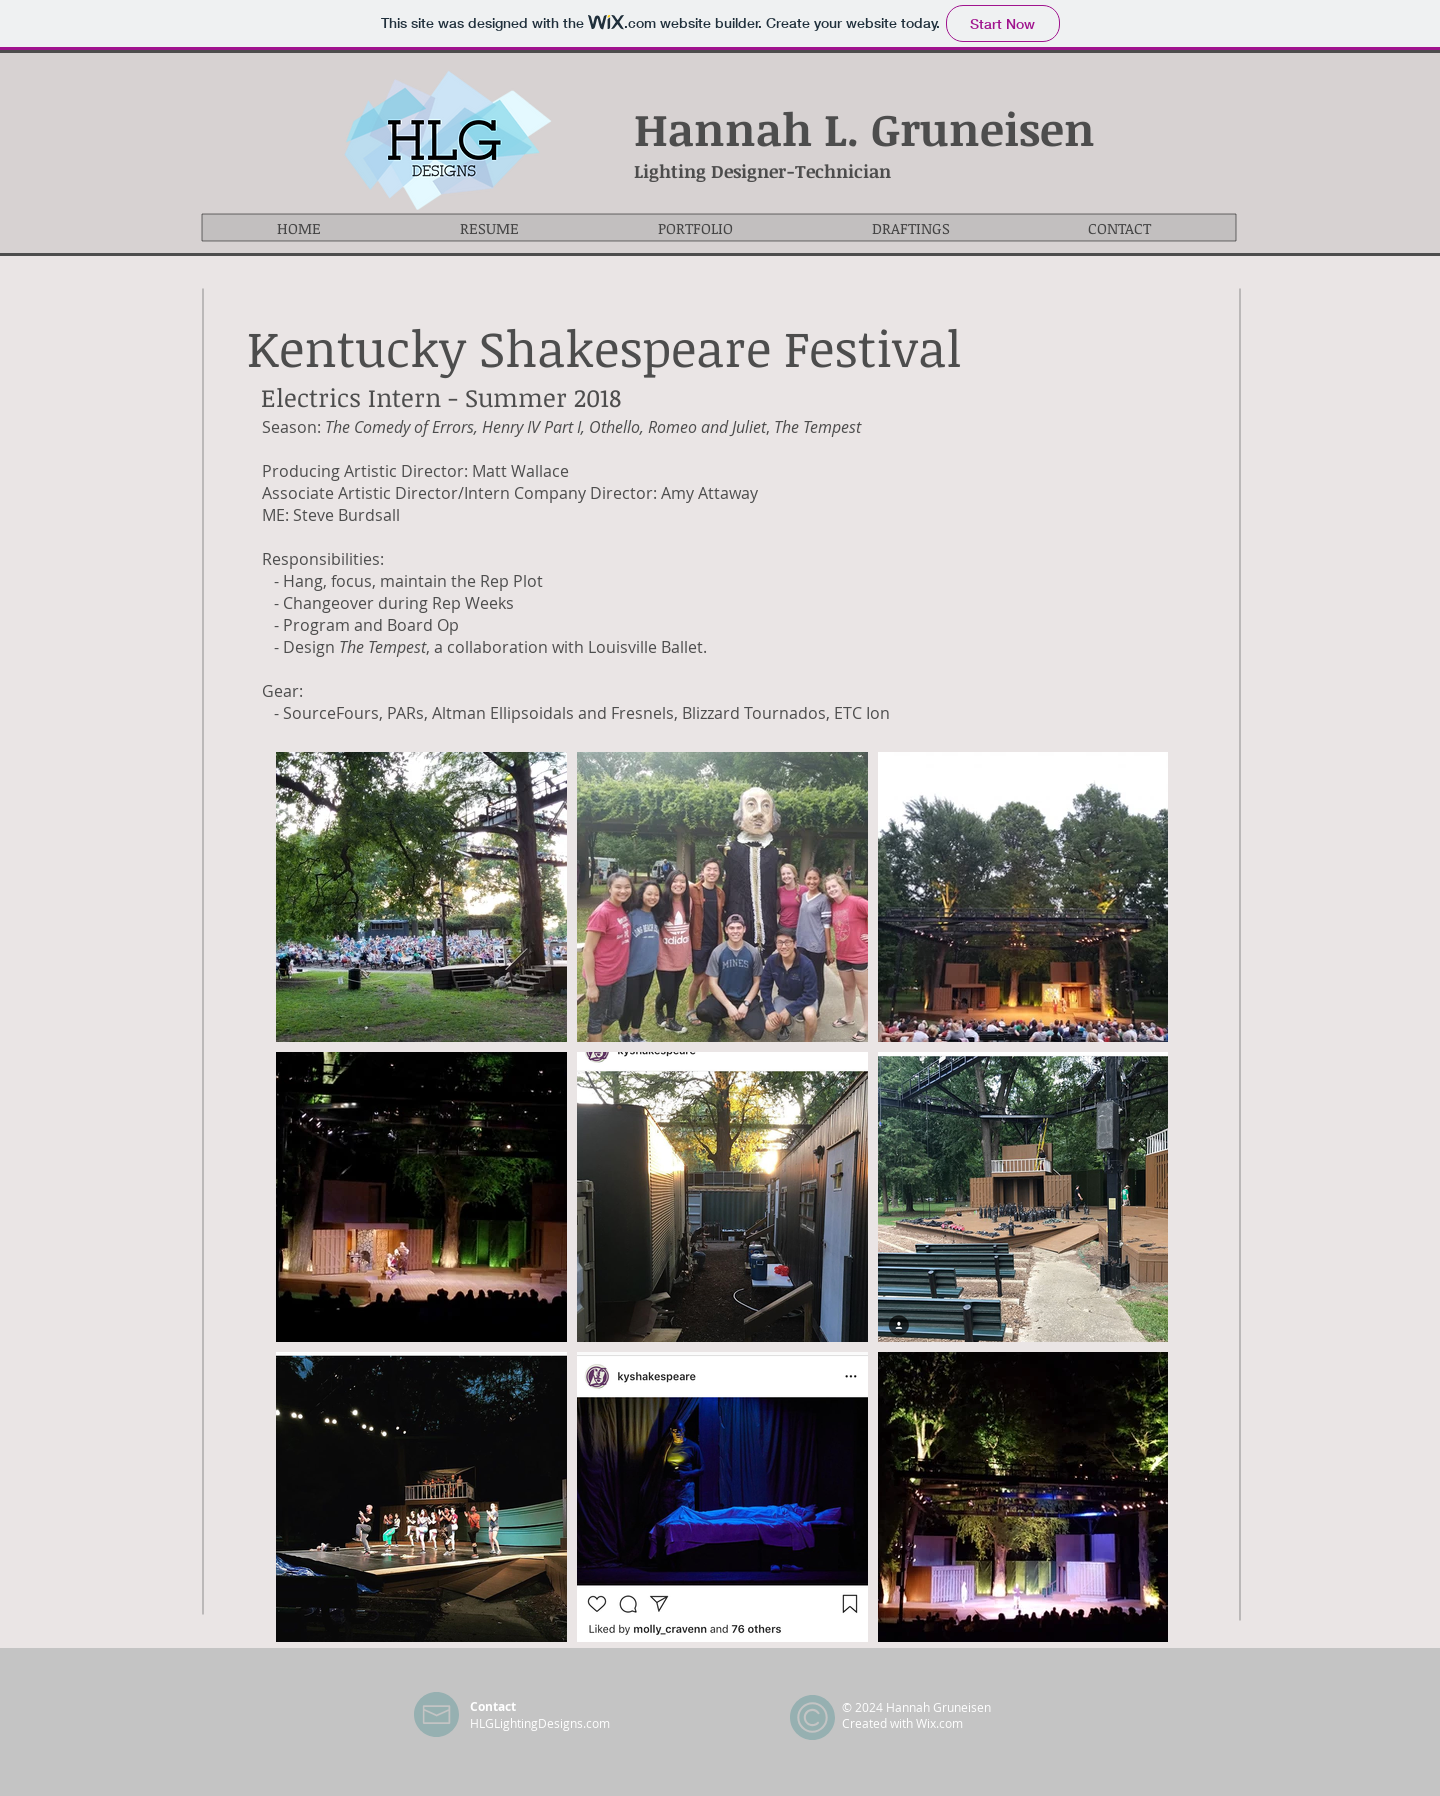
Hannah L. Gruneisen (864, 128)
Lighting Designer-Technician (762, 171)
